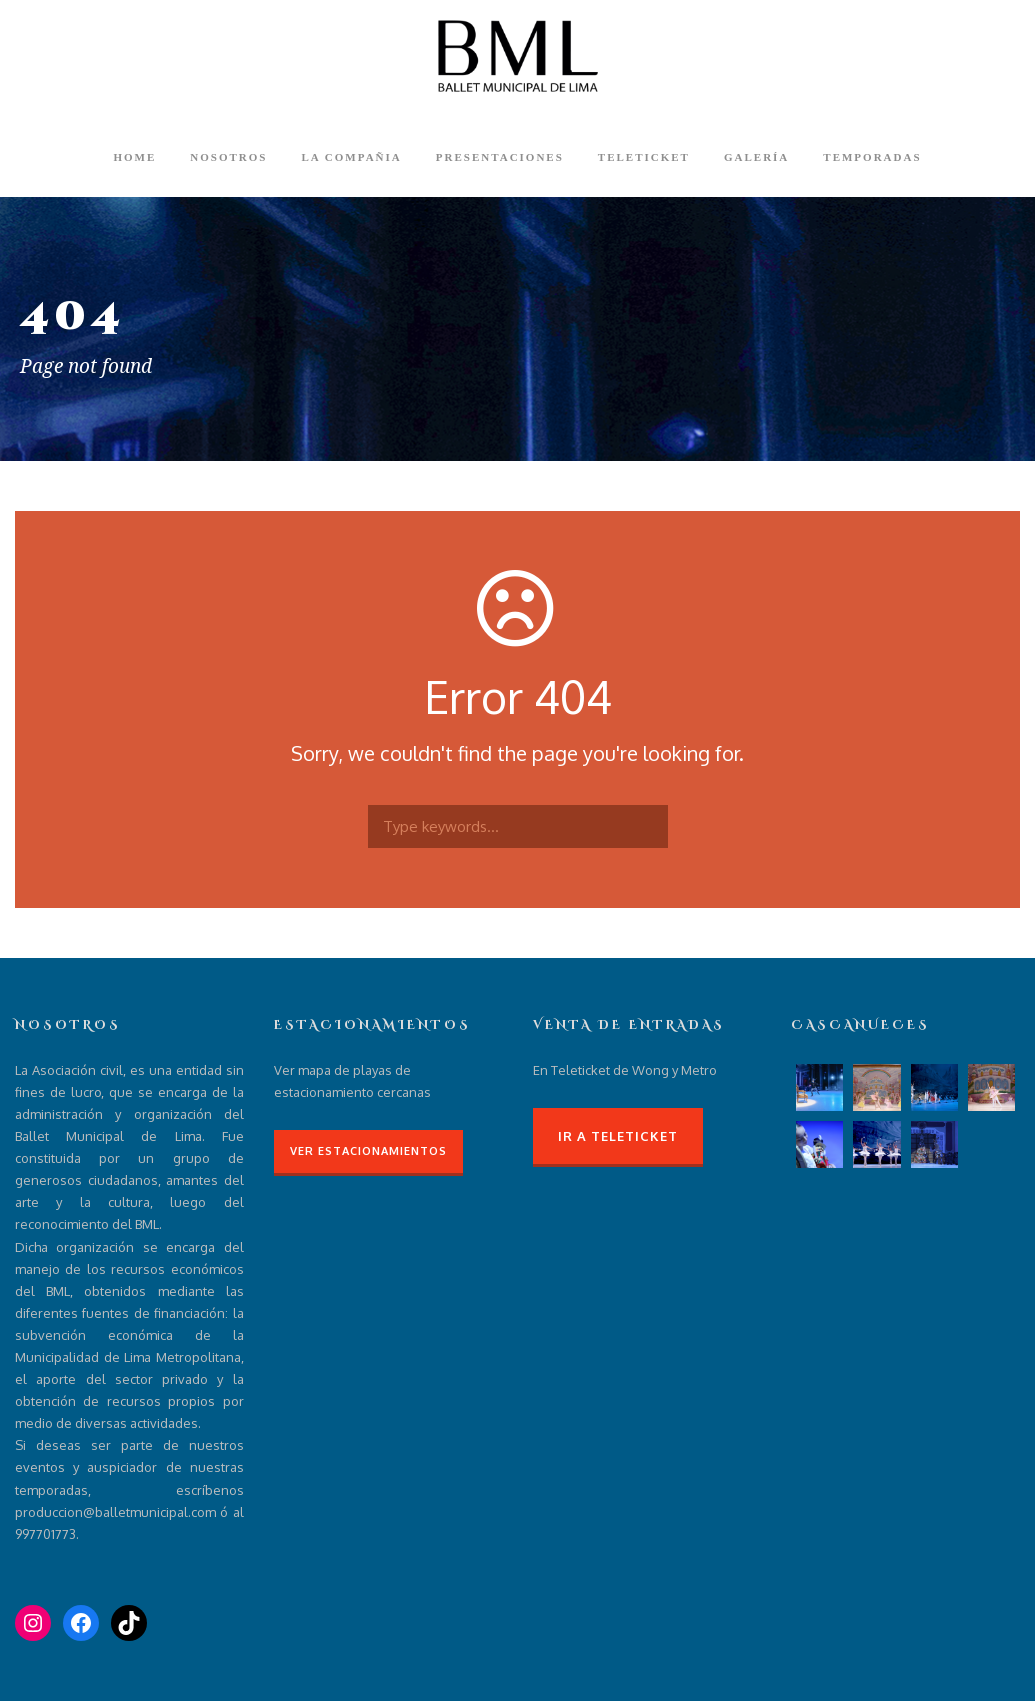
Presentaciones (500, 157)
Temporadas (872, 157)
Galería (756, 157)
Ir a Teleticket (618, 1136)
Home (134, 157)
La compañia (351, 157)
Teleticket (644, 157)
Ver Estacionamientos (368, 1151)
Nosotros (228, 157)
